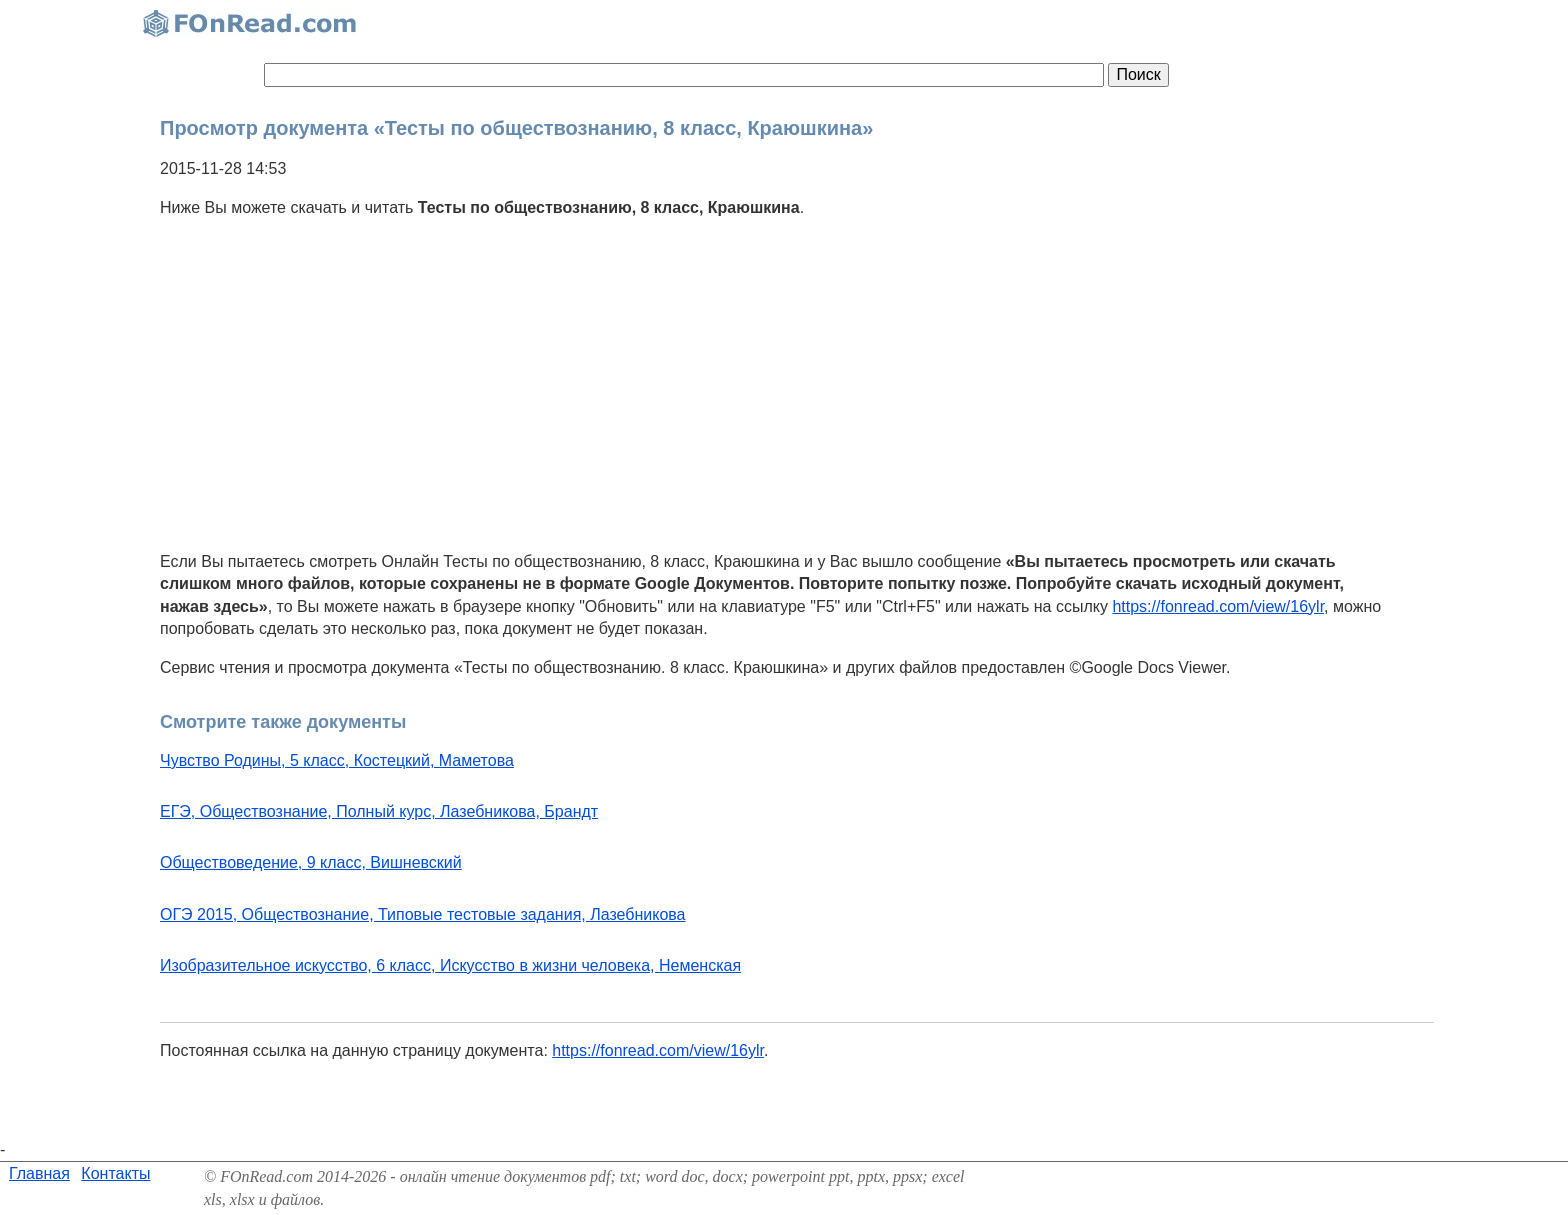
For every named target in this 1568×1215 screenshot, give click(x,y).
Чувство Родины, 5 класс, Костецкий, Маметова (337, 760)
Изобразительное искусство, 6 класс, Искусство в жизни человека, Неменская (450, 965)
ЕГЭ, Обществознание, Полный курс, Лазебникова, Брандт (379, 811)
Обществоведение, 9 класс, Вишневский (311, 862)
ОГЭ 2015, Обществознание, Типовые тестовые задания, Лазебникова (423, 914)
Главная (39, 1173)
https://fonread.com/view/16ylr (1218, 606)
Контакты (115, 1173)
